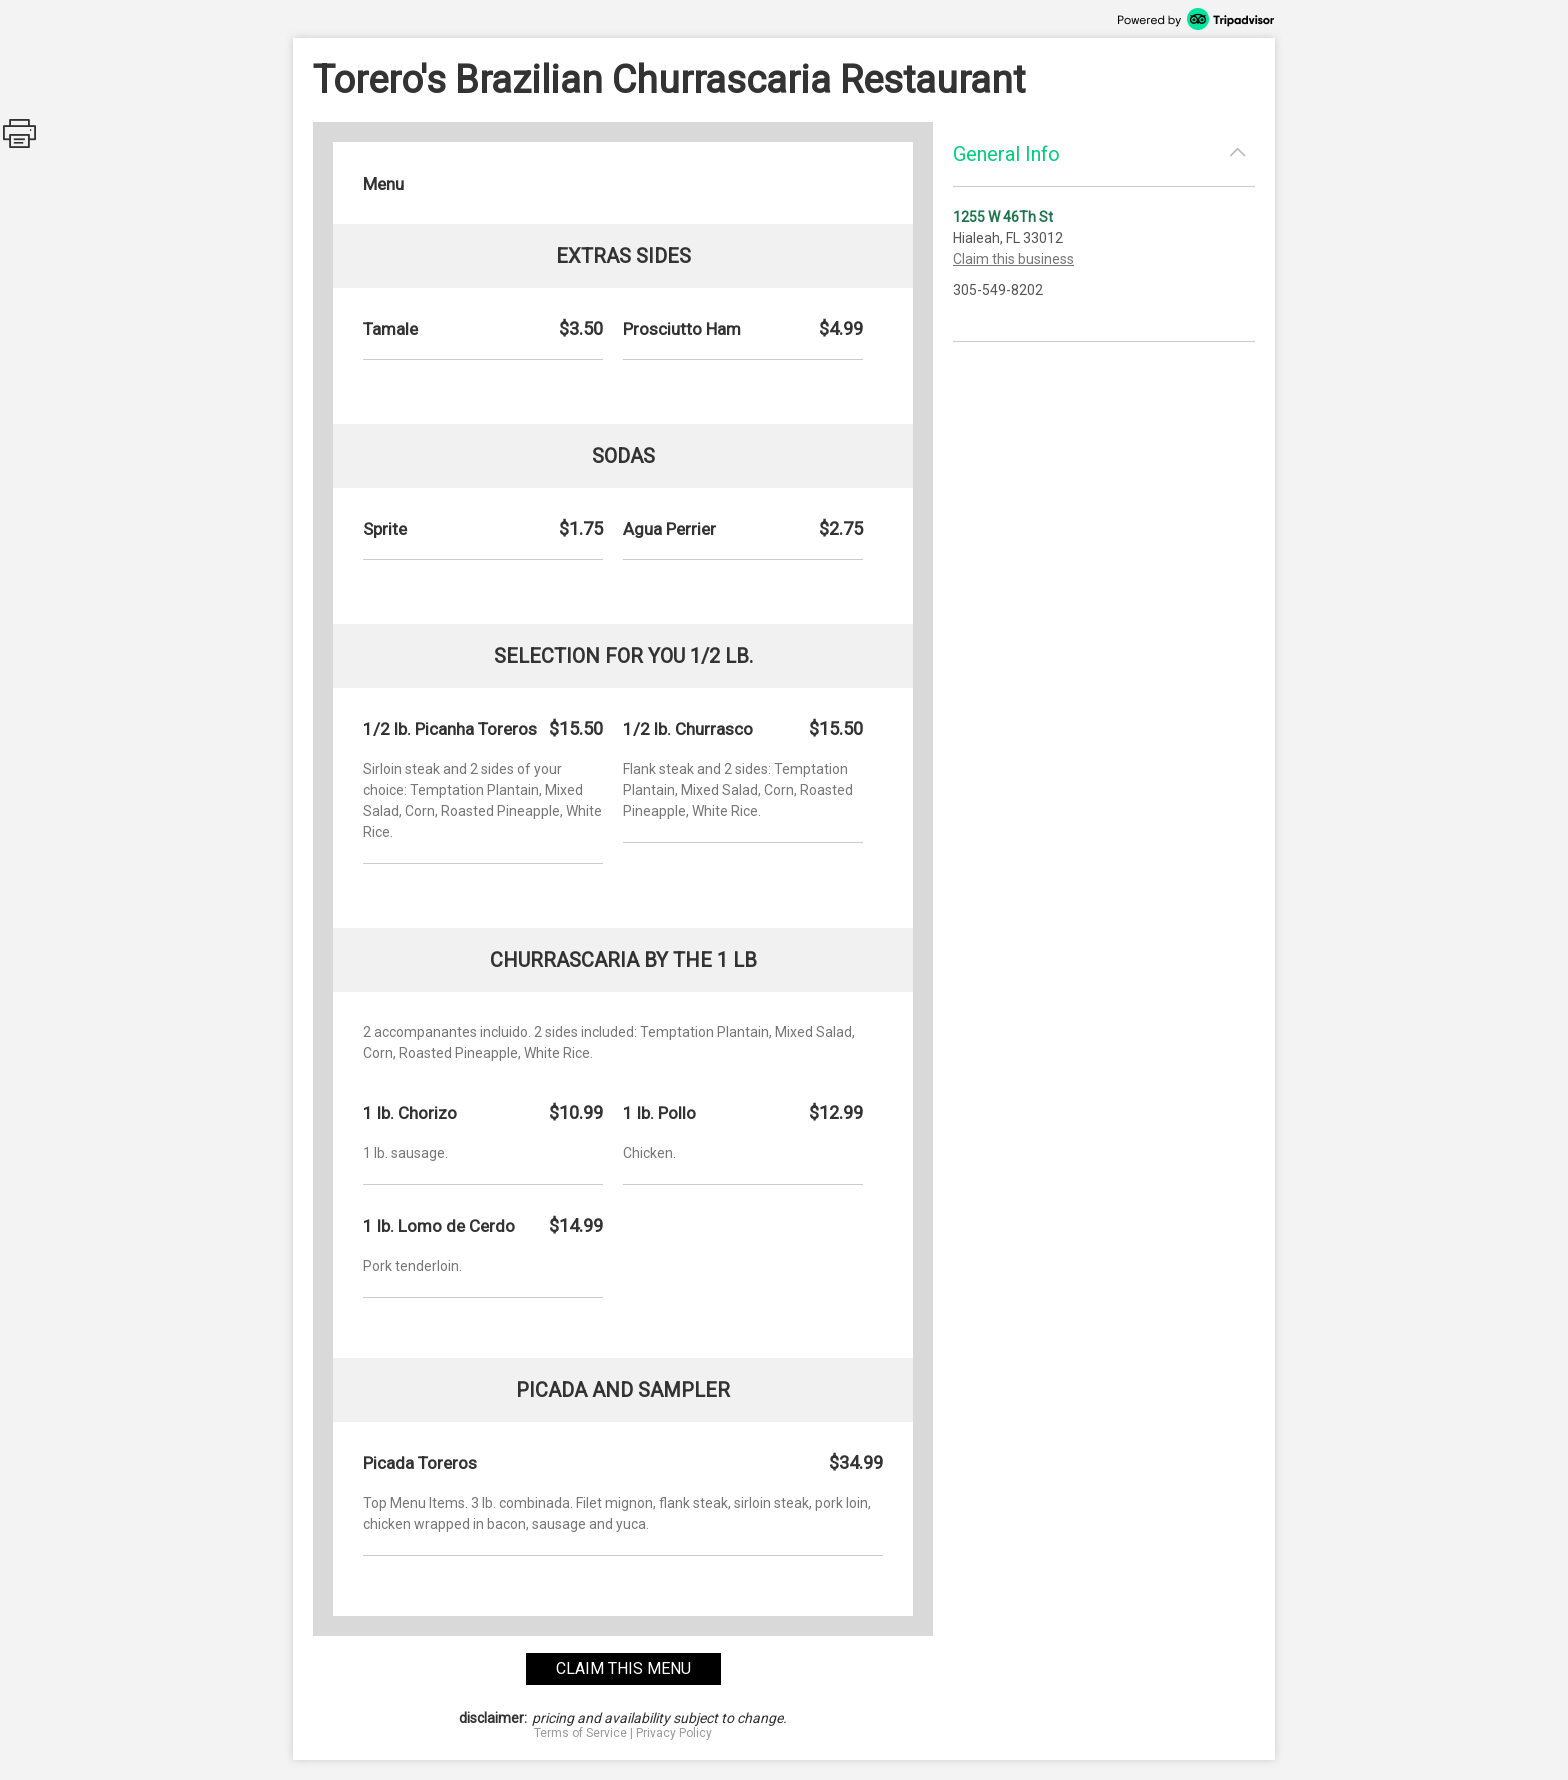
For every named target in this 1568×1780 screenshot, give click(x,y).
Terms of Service (580, 1733)
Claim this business (1013, 259)
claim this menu (623, 1668)
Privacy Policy (674, 1733)
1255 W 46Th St (1003, 217)
